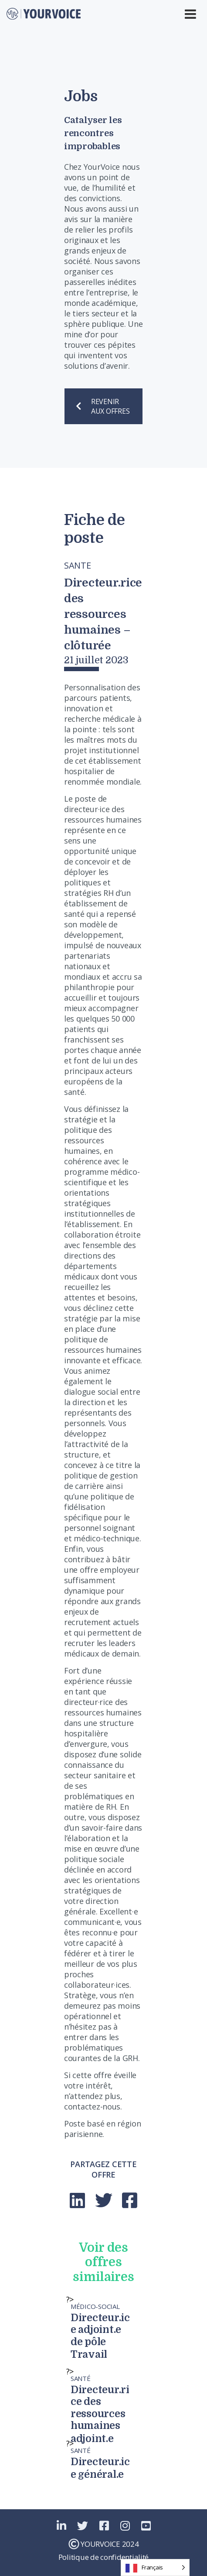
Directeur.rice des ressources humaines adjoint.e (100, 2414)
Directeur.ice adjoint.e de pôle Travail (100, 2336)
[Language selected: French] (155, 2567)
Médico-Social (95, 2306)
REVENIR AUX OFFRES (102, 406)
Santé (81, 2378)
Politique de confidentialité (103, 2557)
